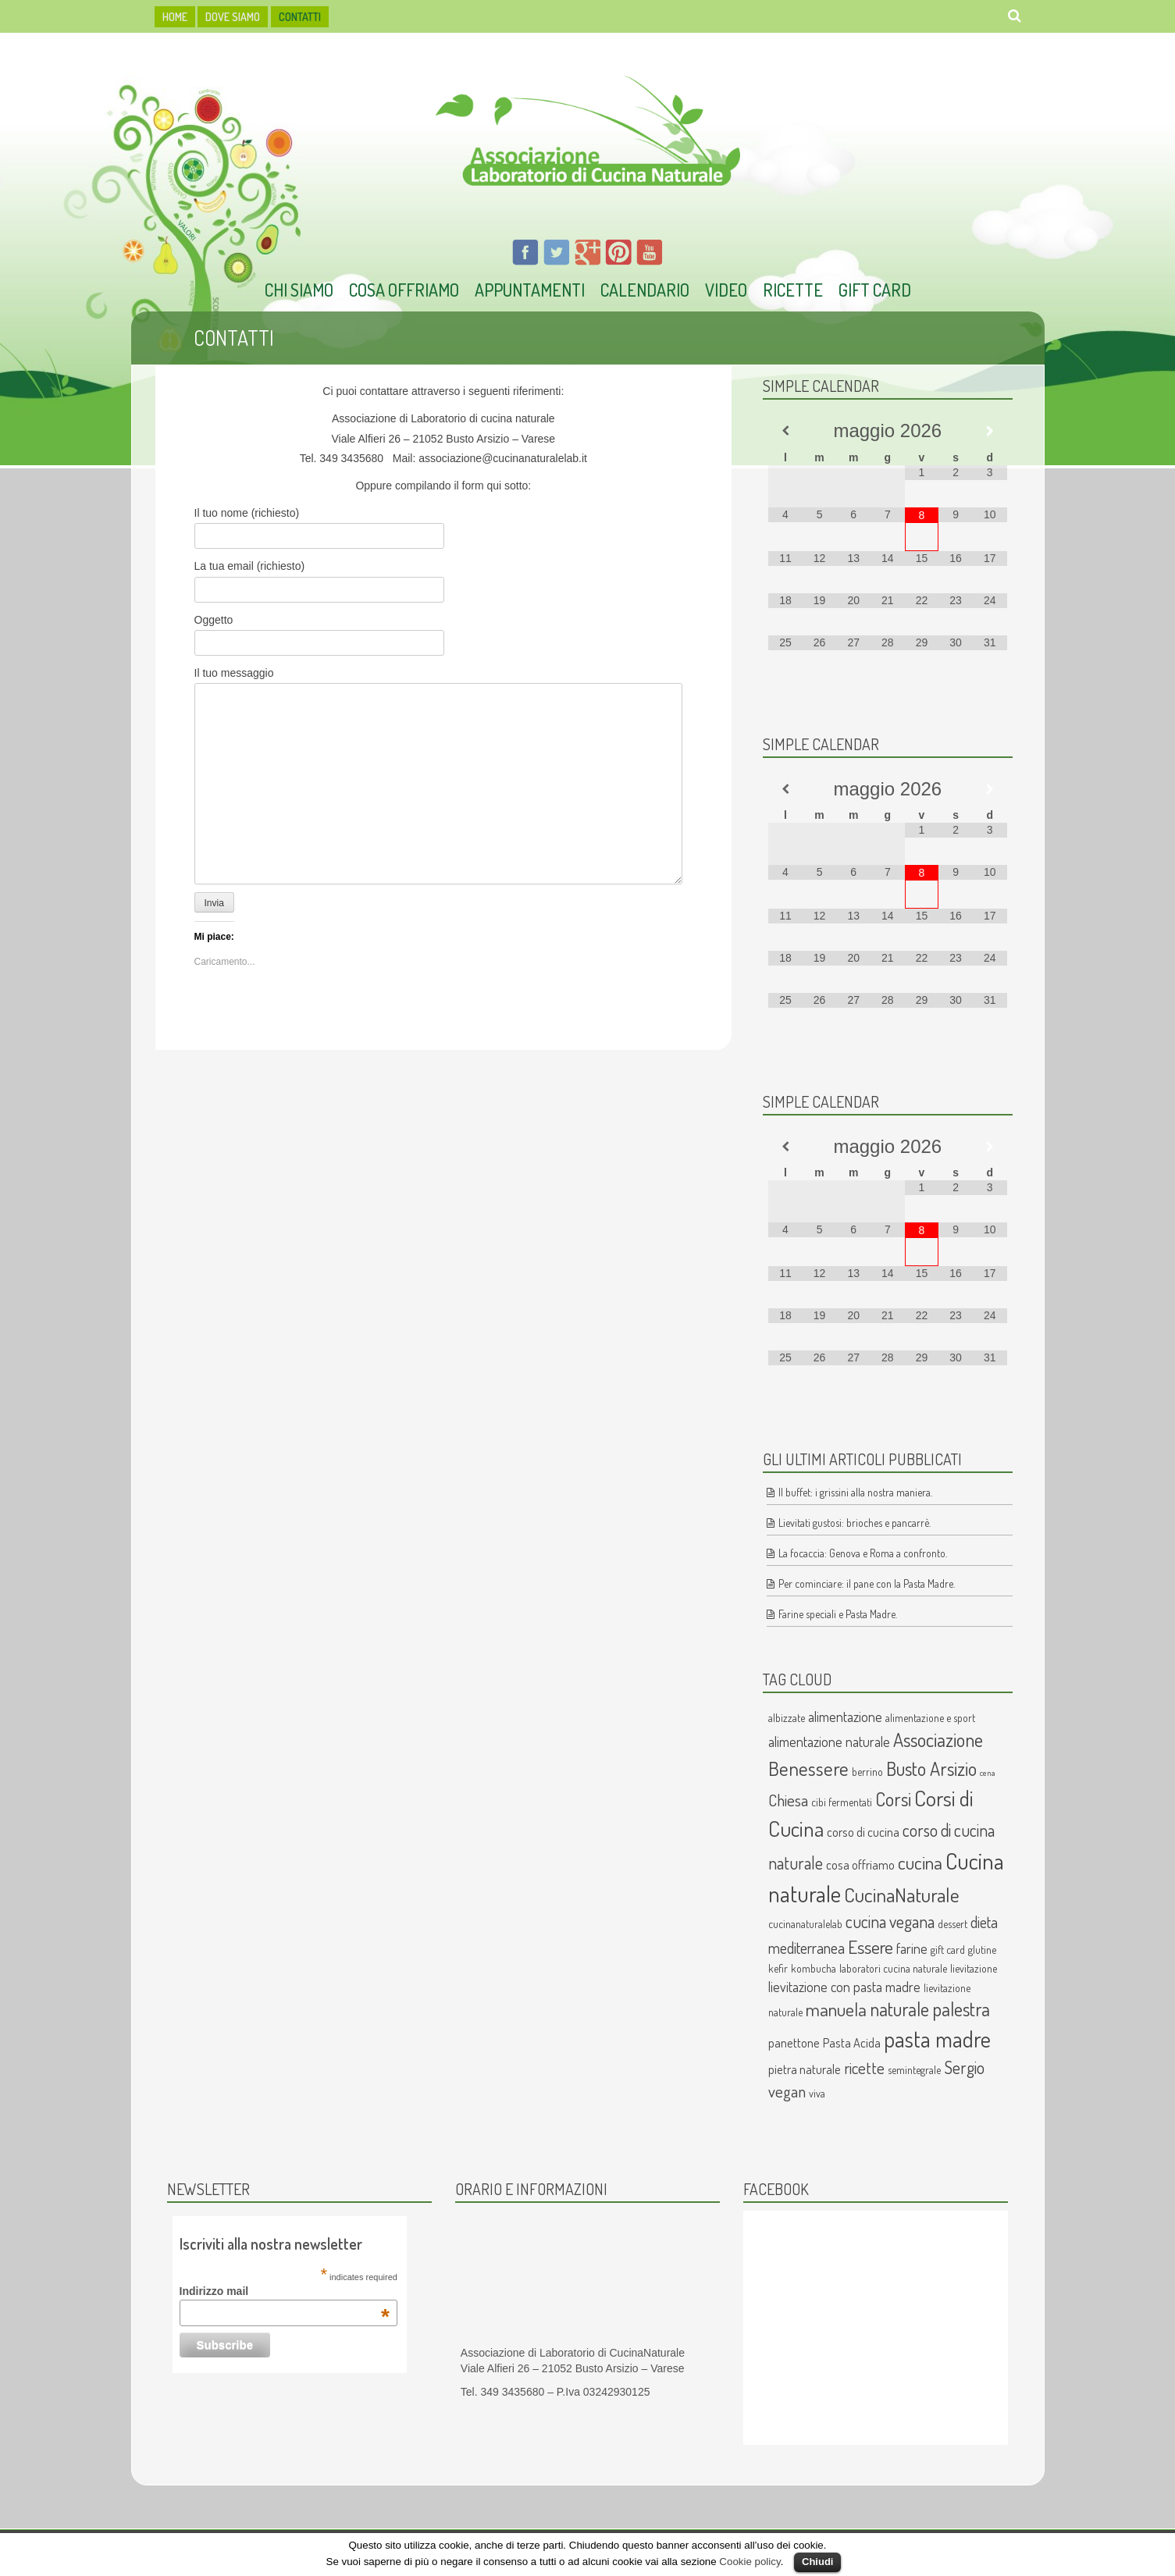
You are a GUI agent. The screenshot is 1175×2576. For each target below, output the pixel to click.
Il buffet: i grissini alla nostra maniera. (855, 1492)
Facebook (776, 2189)
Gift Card (875, 290)
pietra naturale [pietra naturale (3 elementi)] (804, 2069)
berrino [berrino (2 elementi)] (867, 1771)
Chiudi (817, 2561)
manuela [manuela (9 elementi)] (836, 2009)
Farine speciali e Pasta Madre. (837, 1614)
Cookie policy (749, 2561)
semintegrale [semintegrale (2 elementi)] (914, 2069)
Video (726, 290)
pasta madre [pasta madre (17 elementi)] (937, 2039)
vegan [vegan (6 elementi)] (787, 2091)
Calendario (644, 290)
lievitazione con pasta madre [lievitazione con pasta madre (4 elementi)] (844, 1986)
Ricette (793, 290)
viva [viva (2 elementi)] (817, 2093)
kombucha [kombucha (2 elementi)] (813, 1968)
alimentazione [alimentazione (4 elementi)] (845, 1716)
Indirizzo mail (285, 2291)
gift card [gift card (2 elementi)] (948, 1949)
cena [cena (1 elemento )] (987, 1772)
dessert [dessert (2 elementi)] (952, 1923)
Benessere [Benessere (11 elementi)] (808, 1768)
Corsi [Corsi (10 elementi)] (893, 1799)
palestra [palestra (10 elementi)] (961, 2009)
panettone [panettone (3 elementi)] (794, 2042)
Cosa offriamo (404, 290)
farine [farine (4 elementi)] (912, 1948)
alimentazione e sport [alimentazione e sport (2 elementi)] (930, 1717)
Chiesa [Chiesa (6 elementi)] (788, 1800)
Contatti (300, 16)
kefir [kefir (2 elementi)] (778, 1968)
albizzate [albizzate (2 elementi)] (786, 1717)
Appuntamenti (530, 290)
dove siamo (232, 16)
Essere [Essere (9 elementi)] (870, 1947)
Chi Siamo (299, 290)
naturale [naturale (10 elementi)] (899, 2009)
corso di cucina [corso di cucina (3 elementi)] (863, 1831)
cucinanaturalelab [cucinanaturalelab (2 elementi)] (805, 1923)
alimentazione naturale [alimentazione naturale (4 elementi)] (829, 1741)
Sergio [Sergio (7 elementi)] (964, 2067)
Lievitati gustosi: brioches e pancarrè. (854, 1522)
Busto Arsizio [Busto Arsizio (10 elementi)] (931, 1768)
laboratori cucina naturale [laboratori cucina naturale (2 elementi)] (893, 1968)
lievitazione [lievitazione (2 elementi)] (973, 1968)
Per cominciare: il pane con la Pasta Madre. (866, 1583)
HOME (174, 16)
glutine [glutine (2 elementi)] (982, 1949)
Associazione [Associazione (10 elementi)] (938, 1739)
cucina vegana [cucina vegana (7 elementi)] (890, 1921)
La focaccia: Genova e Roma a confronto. (862, 1553)
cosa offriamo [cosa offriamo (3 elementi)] (860, 1864)
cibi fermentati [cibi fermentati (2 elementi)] (841, 1802)
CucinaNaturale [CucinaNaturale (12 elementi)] (902, 1894)
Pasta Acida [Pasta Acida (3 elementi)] (852, 2042)
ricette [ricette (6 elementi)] (864, 2068)
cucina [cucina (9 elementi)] (920, 1862)
